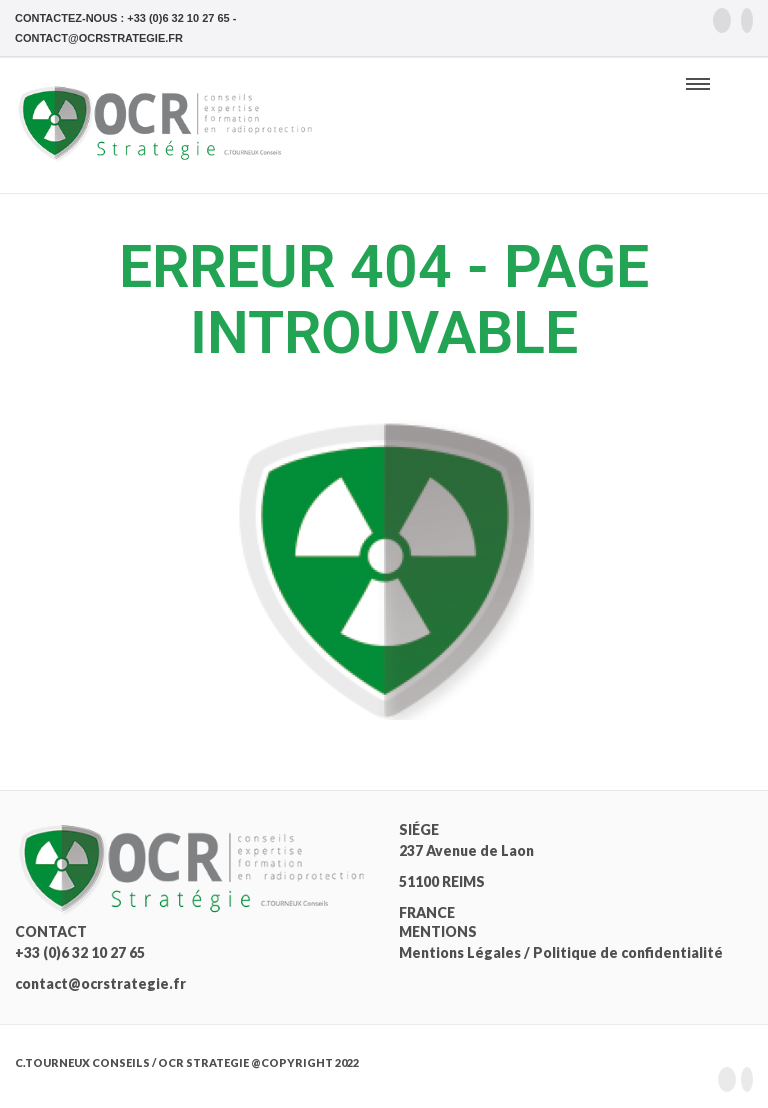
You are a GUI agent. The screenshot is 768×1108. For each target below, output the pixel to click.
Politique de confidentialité (628, 952)
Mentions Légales (460, 952)
